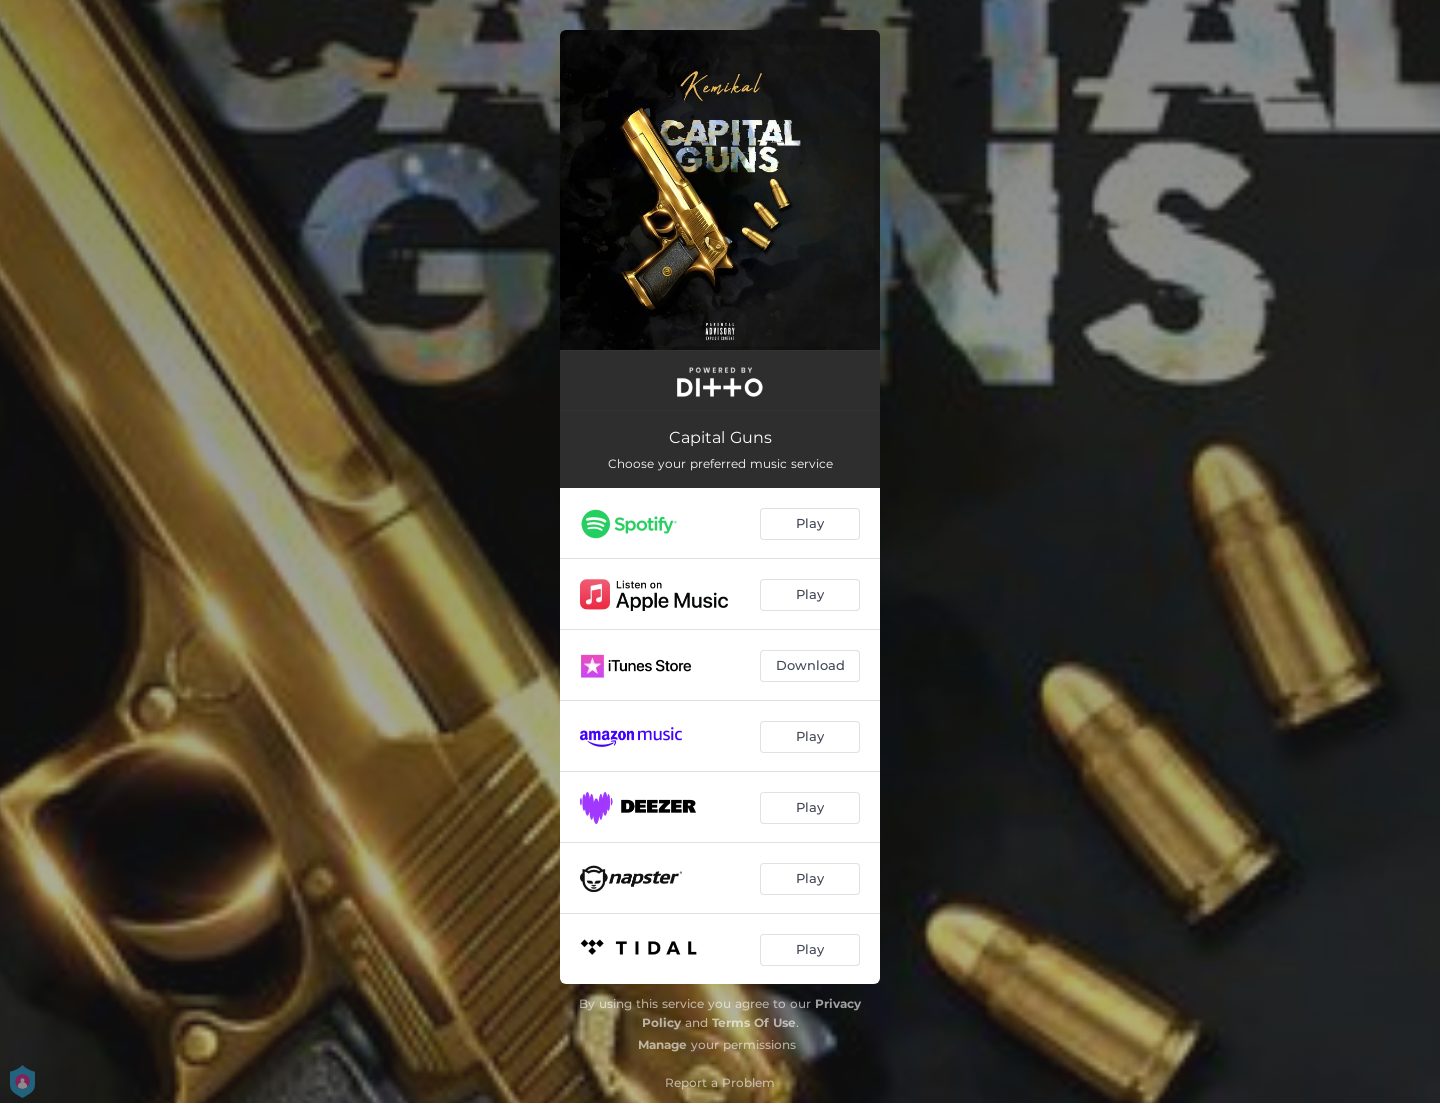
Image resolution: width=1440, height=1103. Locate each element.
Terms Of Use (754, 1022)
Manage (662, 1044)
